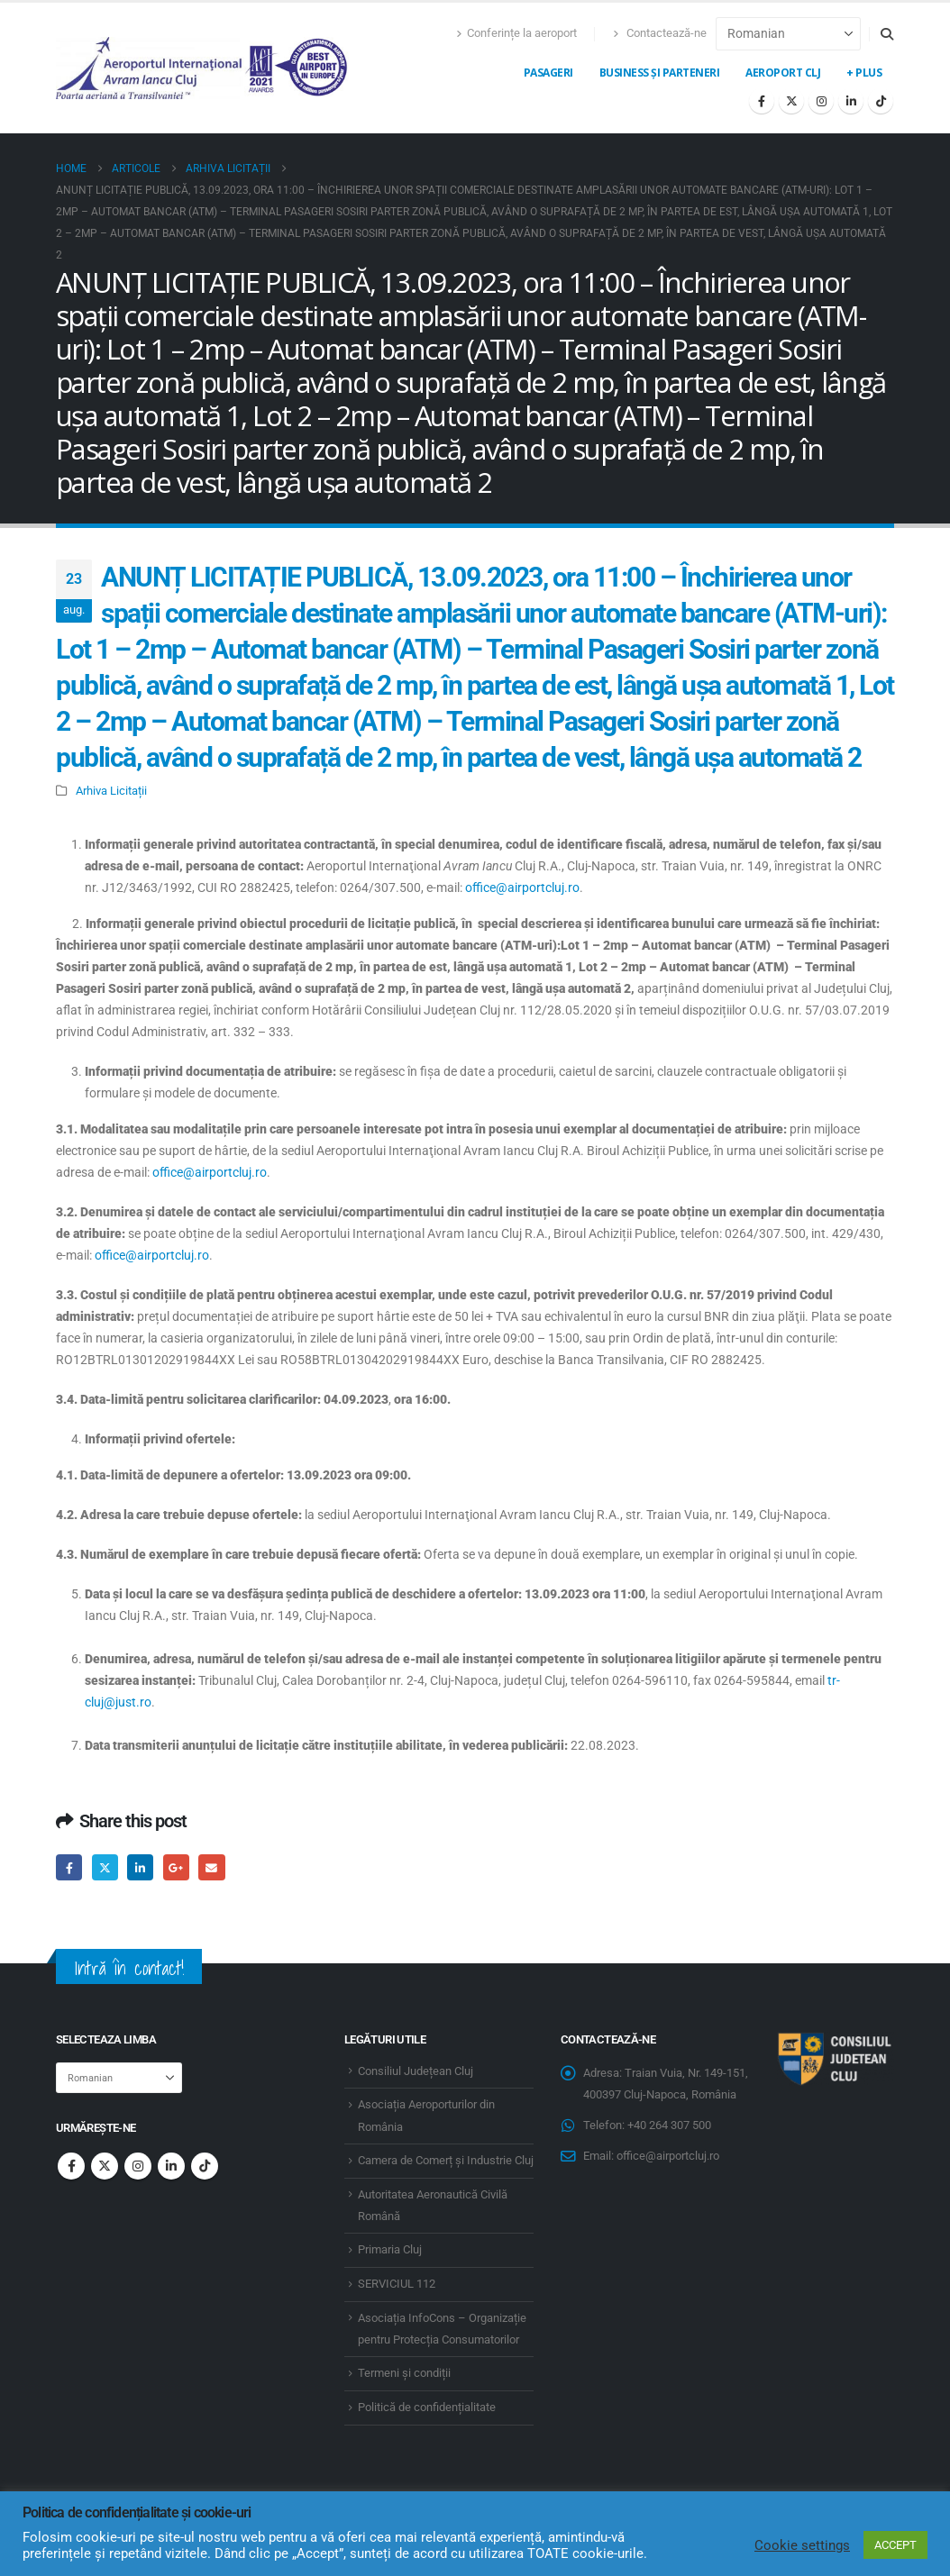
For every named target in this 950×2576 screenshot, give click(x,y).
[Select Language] (788, 33)
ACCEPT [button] (895, 2545)
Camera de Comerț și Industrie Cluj (446, 2160)
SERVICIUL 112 (396, 2283)
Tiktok (204, 2166)
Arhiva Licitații (111, 790)
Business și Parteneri (659, 72)
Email (211, 1867)
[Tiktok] (880, 101)
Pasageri (548, 72)
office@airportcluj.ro (522, 887)
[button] (886, 34)
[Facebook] (761, 101)
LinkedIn (140, 1867)
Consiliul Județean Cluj (415, 2071)
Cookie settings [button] (802, 2545)
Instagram (137, 2166)
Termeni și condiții (404, 2373)
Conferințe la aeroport (516, 33)
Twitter (105, 1867)
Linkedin (171, 2166)
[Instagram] (821, 101)
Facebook (69, 1867)
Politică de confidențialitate (427, 2407)
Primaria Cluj (390, 2249)
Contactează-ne (660, 33)
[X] (791, 101)
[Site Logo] (203, 68)
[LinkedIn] (850, 101)
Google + (176, 1867)
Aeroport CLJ (782, 72)
